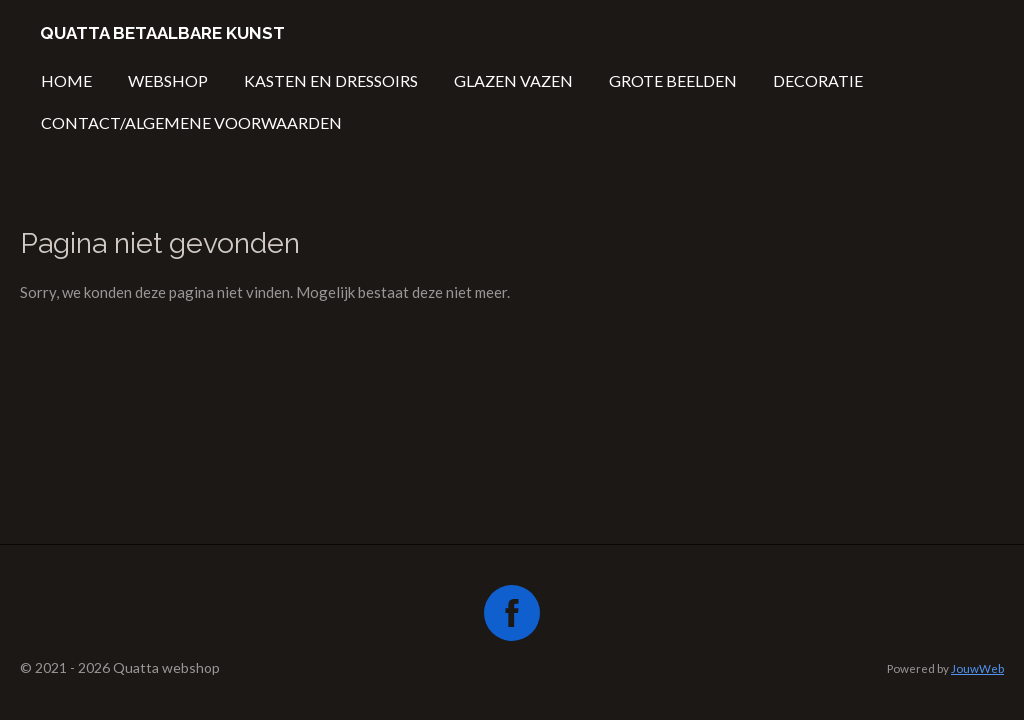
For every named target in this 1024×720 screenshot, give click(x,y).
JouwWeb (977, 668)
